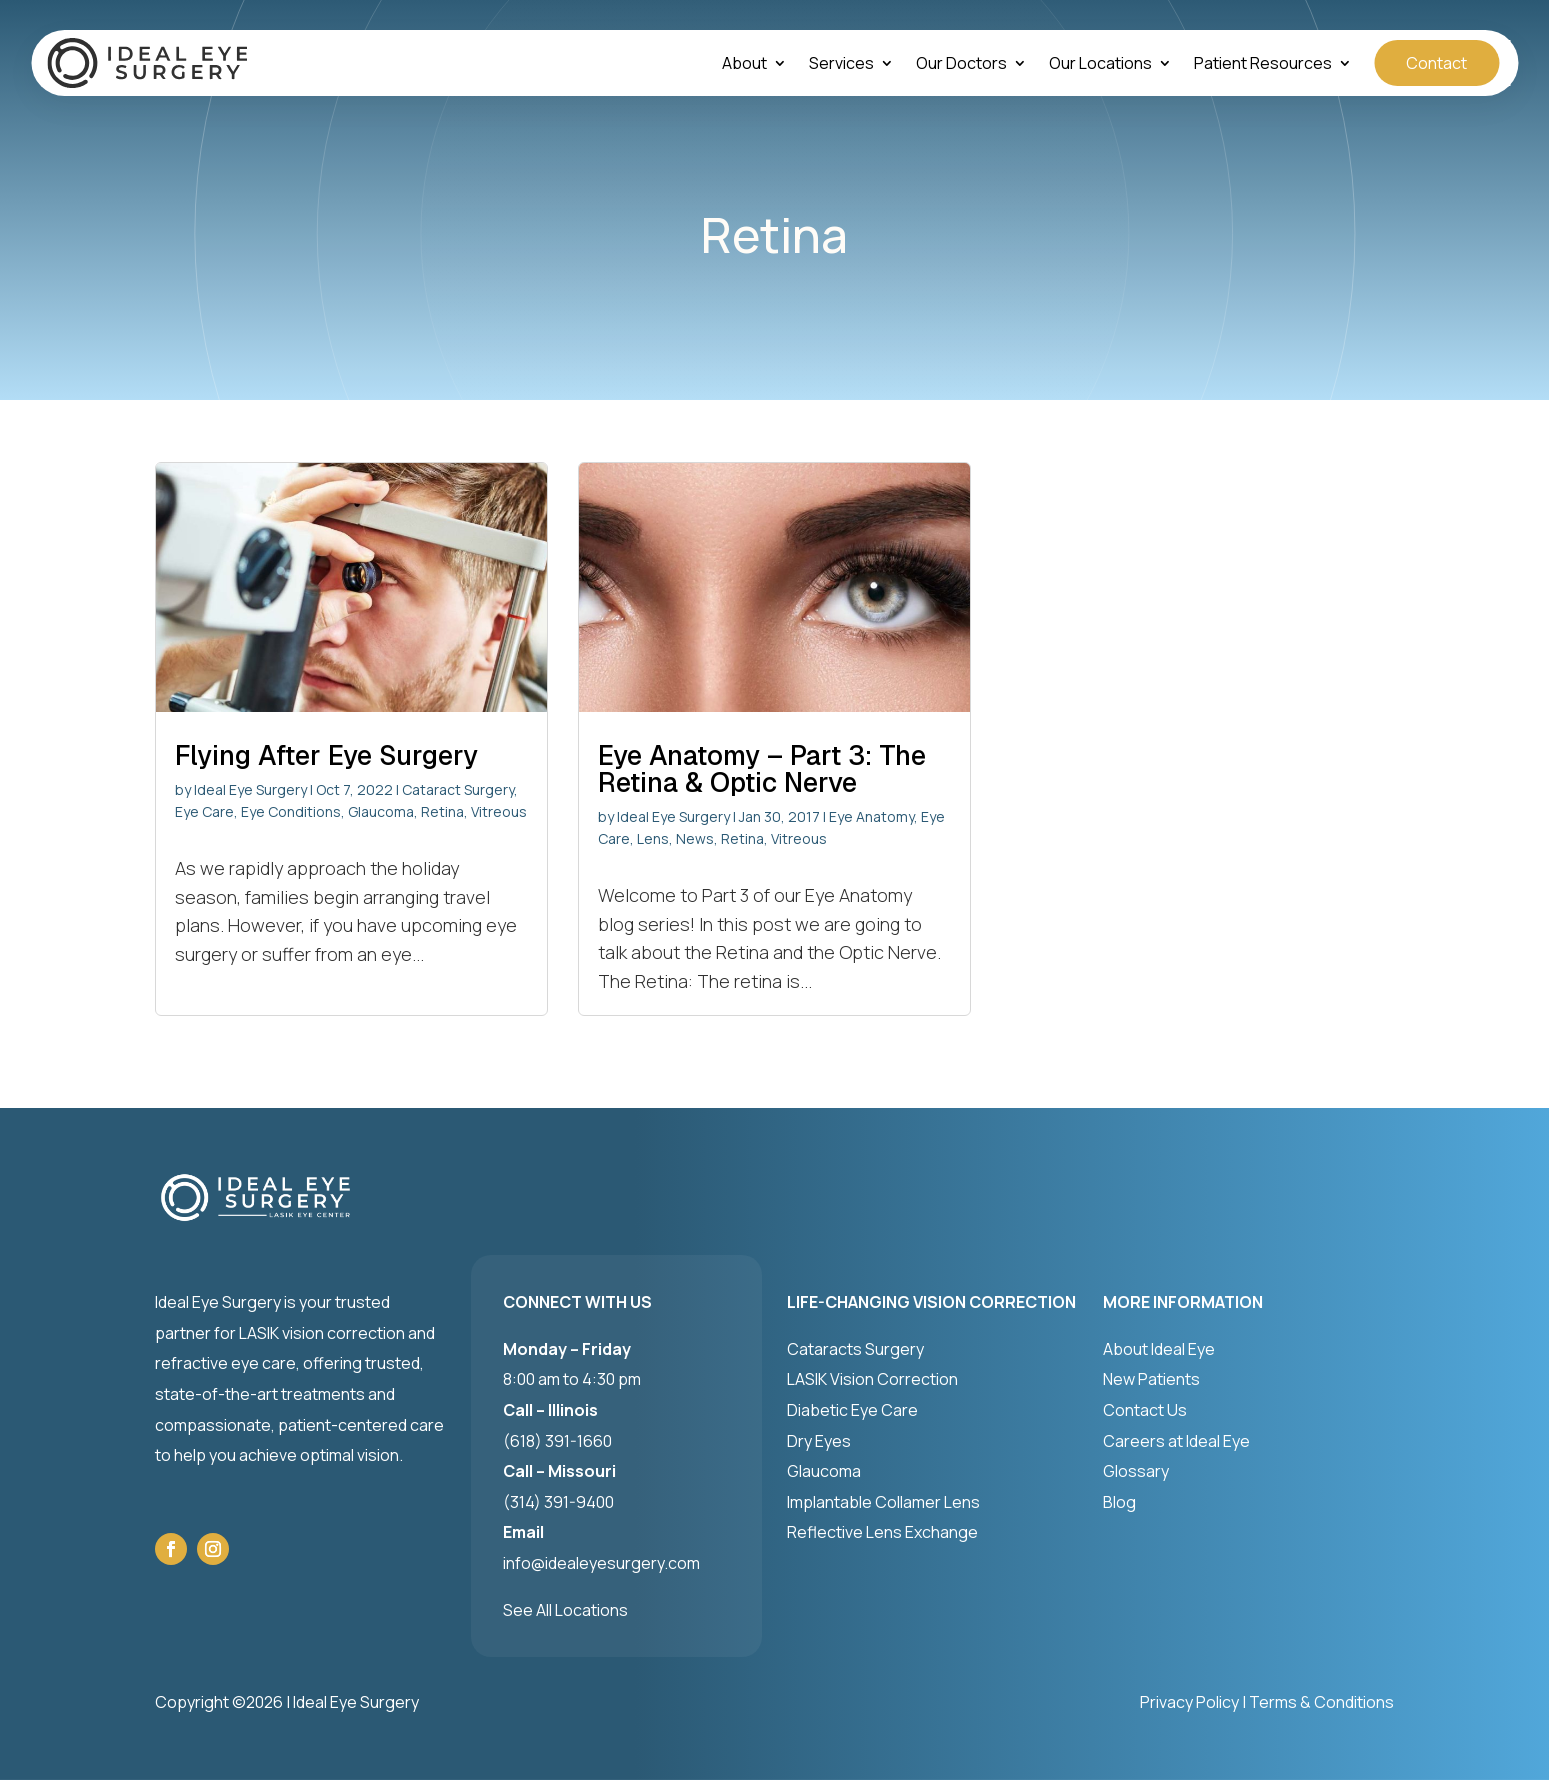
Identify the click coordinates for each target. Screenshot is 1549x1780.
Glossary (1136, 1471)
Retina (442, 811)
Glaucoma (381, 811)
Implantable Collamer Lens (883, 1502)
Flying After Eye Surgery (326, 755)
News (695, 838)
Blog (1119, 1502)
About (744, 65)
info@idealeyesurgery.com (601, 1563)
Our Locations (1100, 65)
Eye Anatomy (871, 816)
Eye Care (204, 811)
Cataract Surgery (458, 789)
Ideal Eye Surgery (250, 789)
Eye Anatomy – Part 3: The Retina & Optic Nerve (762, 769)
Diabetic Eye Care (852, 1410)
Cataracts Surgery (855, 1349)
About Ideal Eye (1159, 1349)
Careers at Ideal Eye (1176, 1441)
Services (841, 65)
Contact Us (1145, 1410)
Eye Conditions (291, 811)
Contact (1436, 63)
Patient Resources (1263, 65)
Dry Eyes (819, 1441)
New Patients (1151, 1379)
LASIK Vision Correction (872, 1379)
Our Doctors (961, 65)
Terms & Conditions (1321, 1702)
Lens (653, 838)
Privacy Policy (1189, 1702)
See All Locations (565, 1610)
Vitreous (499, 811)
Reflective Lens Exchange (882, 1532)
